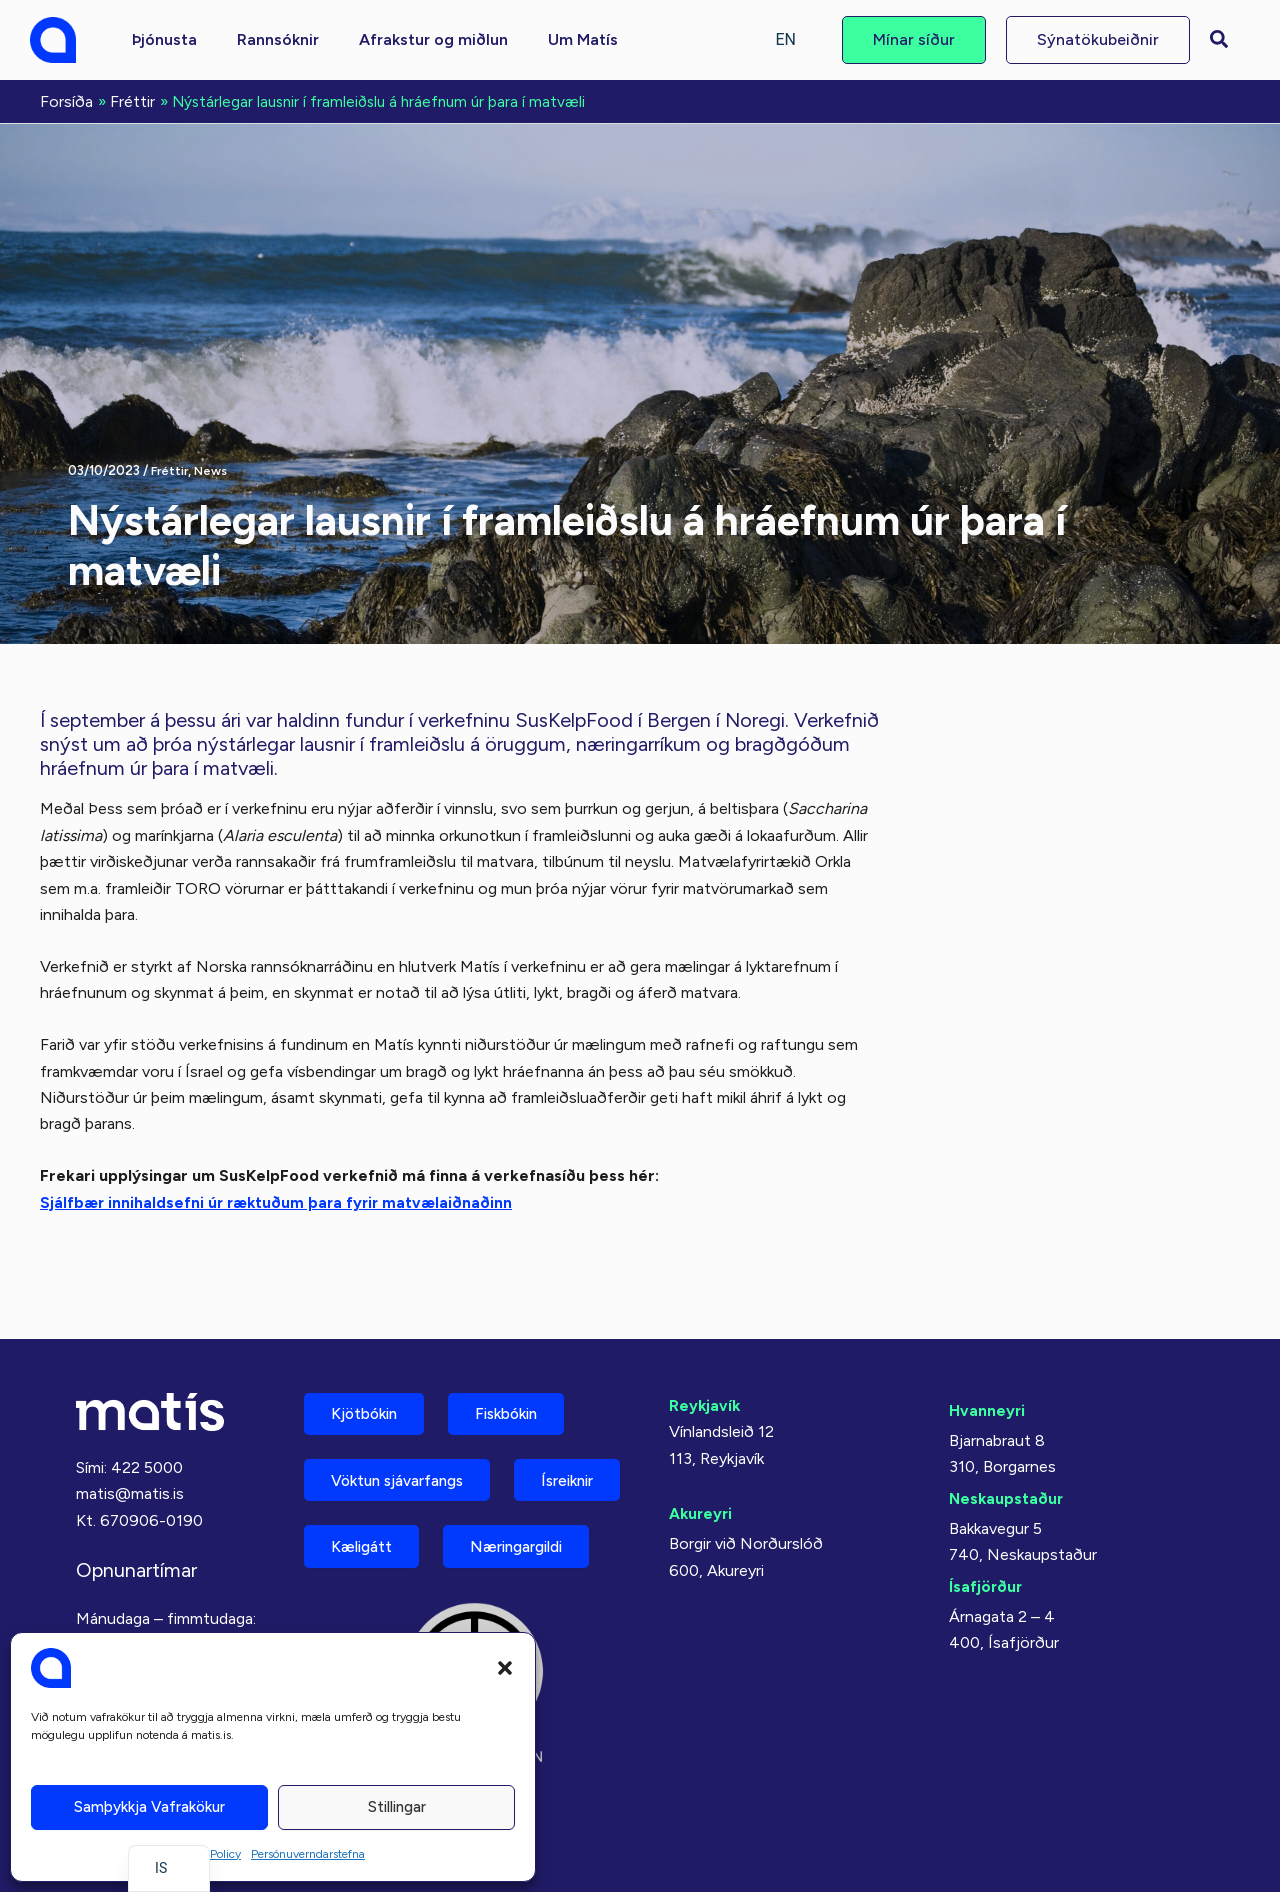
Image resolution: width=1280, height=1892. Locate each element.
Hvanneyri (987, 1349)
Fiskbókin (524, 1354)
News (214, 468)
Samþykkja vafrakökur (149, 1807)
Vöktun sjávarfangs (406, 1424)
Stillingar (397, 1807)
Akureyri (702, 1453)
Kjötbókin (370, 1354)
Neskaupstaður (1007, 1437)
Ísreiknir (363, 1494)
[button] (505, 1668)
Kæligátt (509, 1494)
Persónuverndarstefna (308, 1854)
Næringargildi (385, 1564)
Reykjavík (705, 1344)
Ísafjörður (986, 1525)
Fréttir (171, 468)
